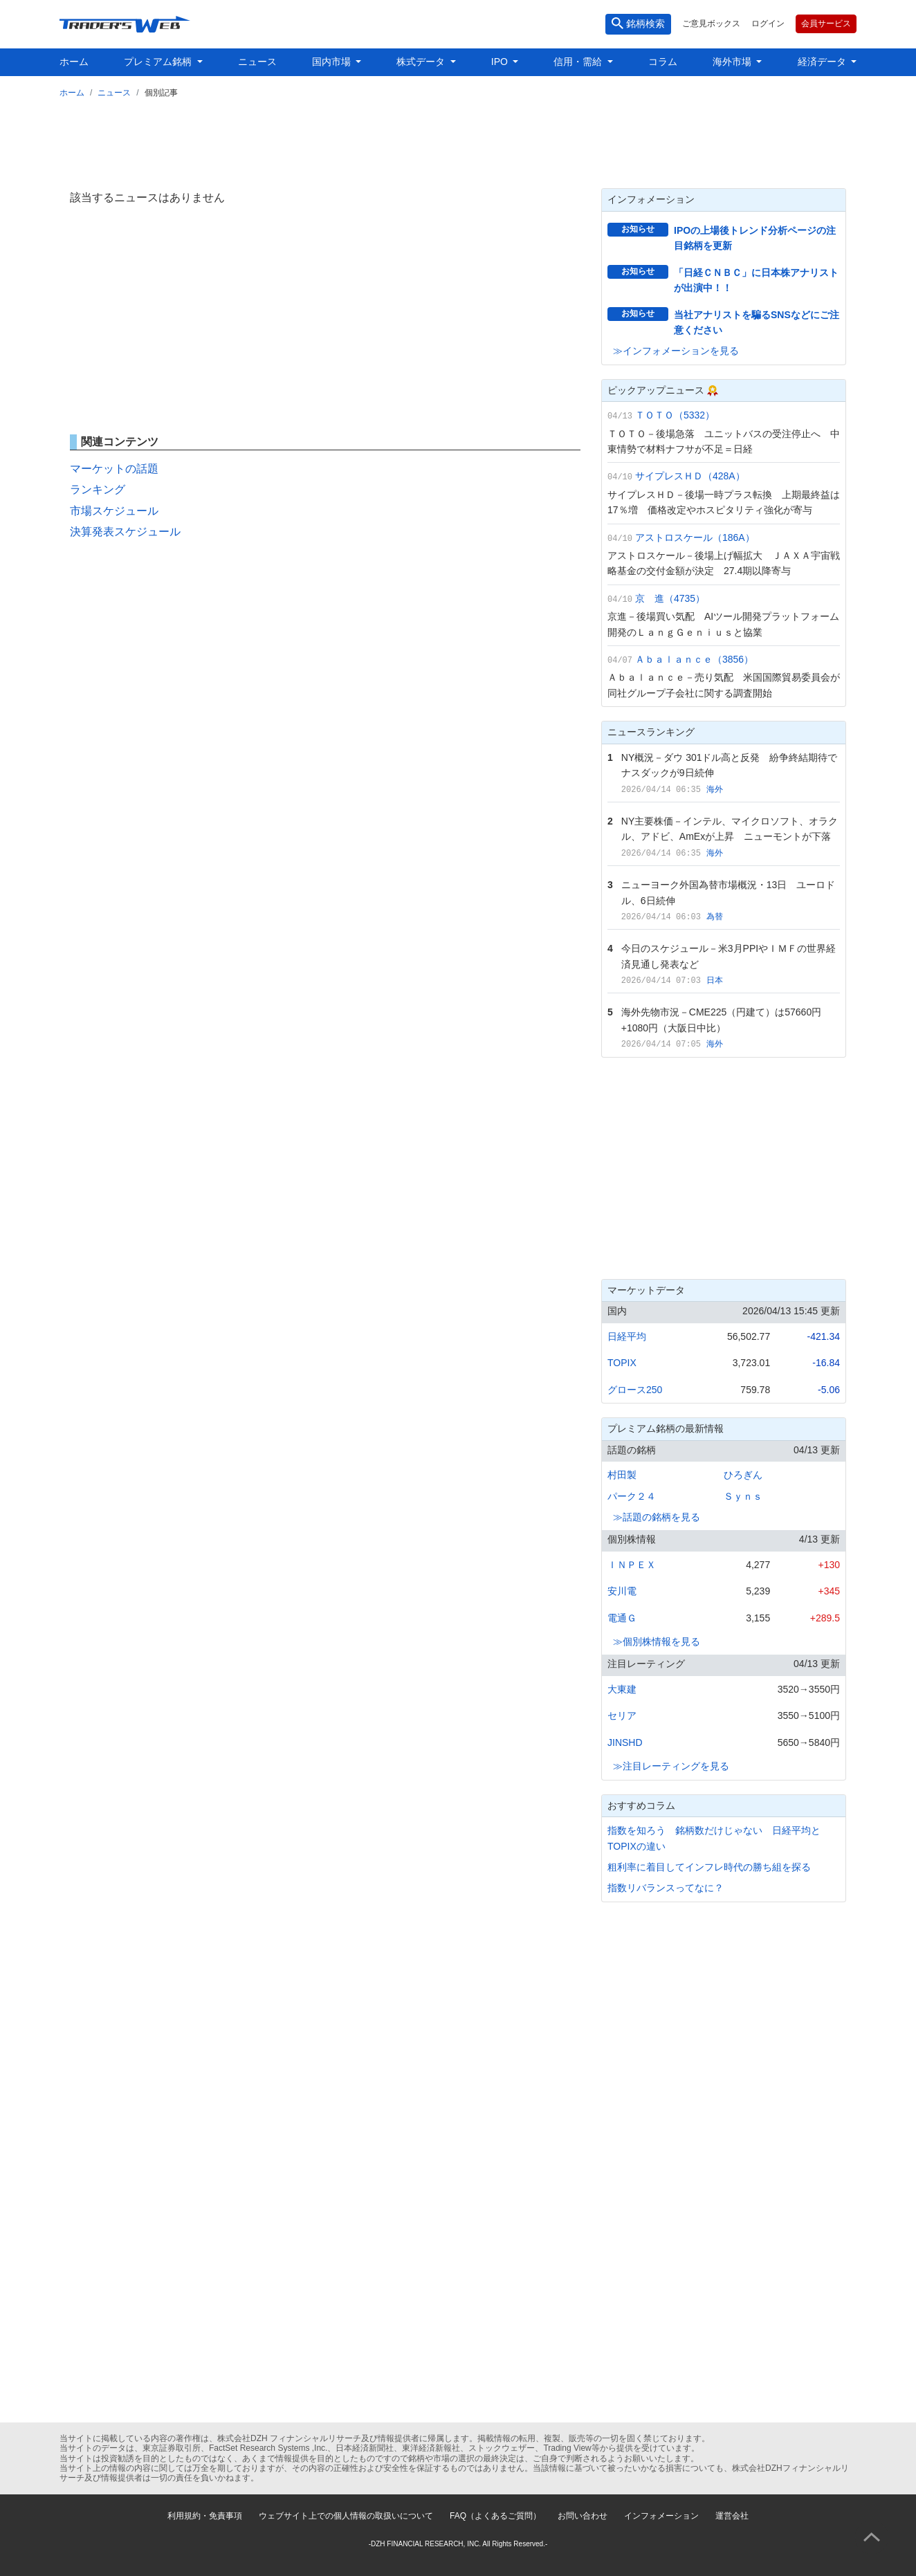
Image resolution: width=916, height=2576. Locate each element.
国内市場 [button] (333, 61)
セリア (621, 1715)
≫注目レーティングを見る (671, 1766)
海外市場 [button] (733, 61)
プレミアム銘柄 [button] (159, 61)
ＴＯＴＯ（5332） (675, 415)
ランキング (97, 489)
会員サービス (826, 23)
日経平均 (626, 1336)
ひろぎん (743, 1474)
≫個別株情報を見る (656, 1641)
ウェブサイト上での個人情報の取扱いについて (346, 2516)
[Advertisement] (458, 140)
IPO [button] (501, 61)
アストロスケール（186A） (695, 537)
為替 (714, 916)
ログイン (768, 23)
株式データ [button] (422, 61)
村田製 (621, 1474)
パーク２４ (631, 1496)
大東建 (621, 1689)
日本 (714, 980)
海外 (714, 789)
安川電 (621, 1591)
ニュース (257, 61)
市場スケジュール (114, 511)
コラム (662, 61)
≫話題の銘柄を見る (656, 1516)
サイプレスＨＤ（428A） (690, 475)
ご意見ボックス (711, 23)
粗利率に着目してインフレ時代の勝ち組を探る (709, 1867)
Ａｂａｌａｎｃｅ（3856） (694, 659)
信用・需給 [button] (579, 61)
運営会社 (732, 2516)
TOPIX (621, 1362)
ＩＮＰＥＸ (631, 1564)
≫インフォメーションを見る (676, 350)
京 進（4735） (670, 598)
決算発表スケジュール (125, 531)
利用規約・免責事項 (204, 2516)
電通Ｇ (621, 1617)
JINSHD (625, 1742)
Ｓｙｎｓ (743, 1496)
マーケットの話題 (114, 469)
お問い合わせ (582, 2516)
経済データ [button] (823, 61)
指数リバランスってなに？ (665, 1887)
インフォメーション (661, 2516)
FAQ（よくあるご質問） (495, 2516)
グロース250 (634, 1389)
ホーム (74, 61)
